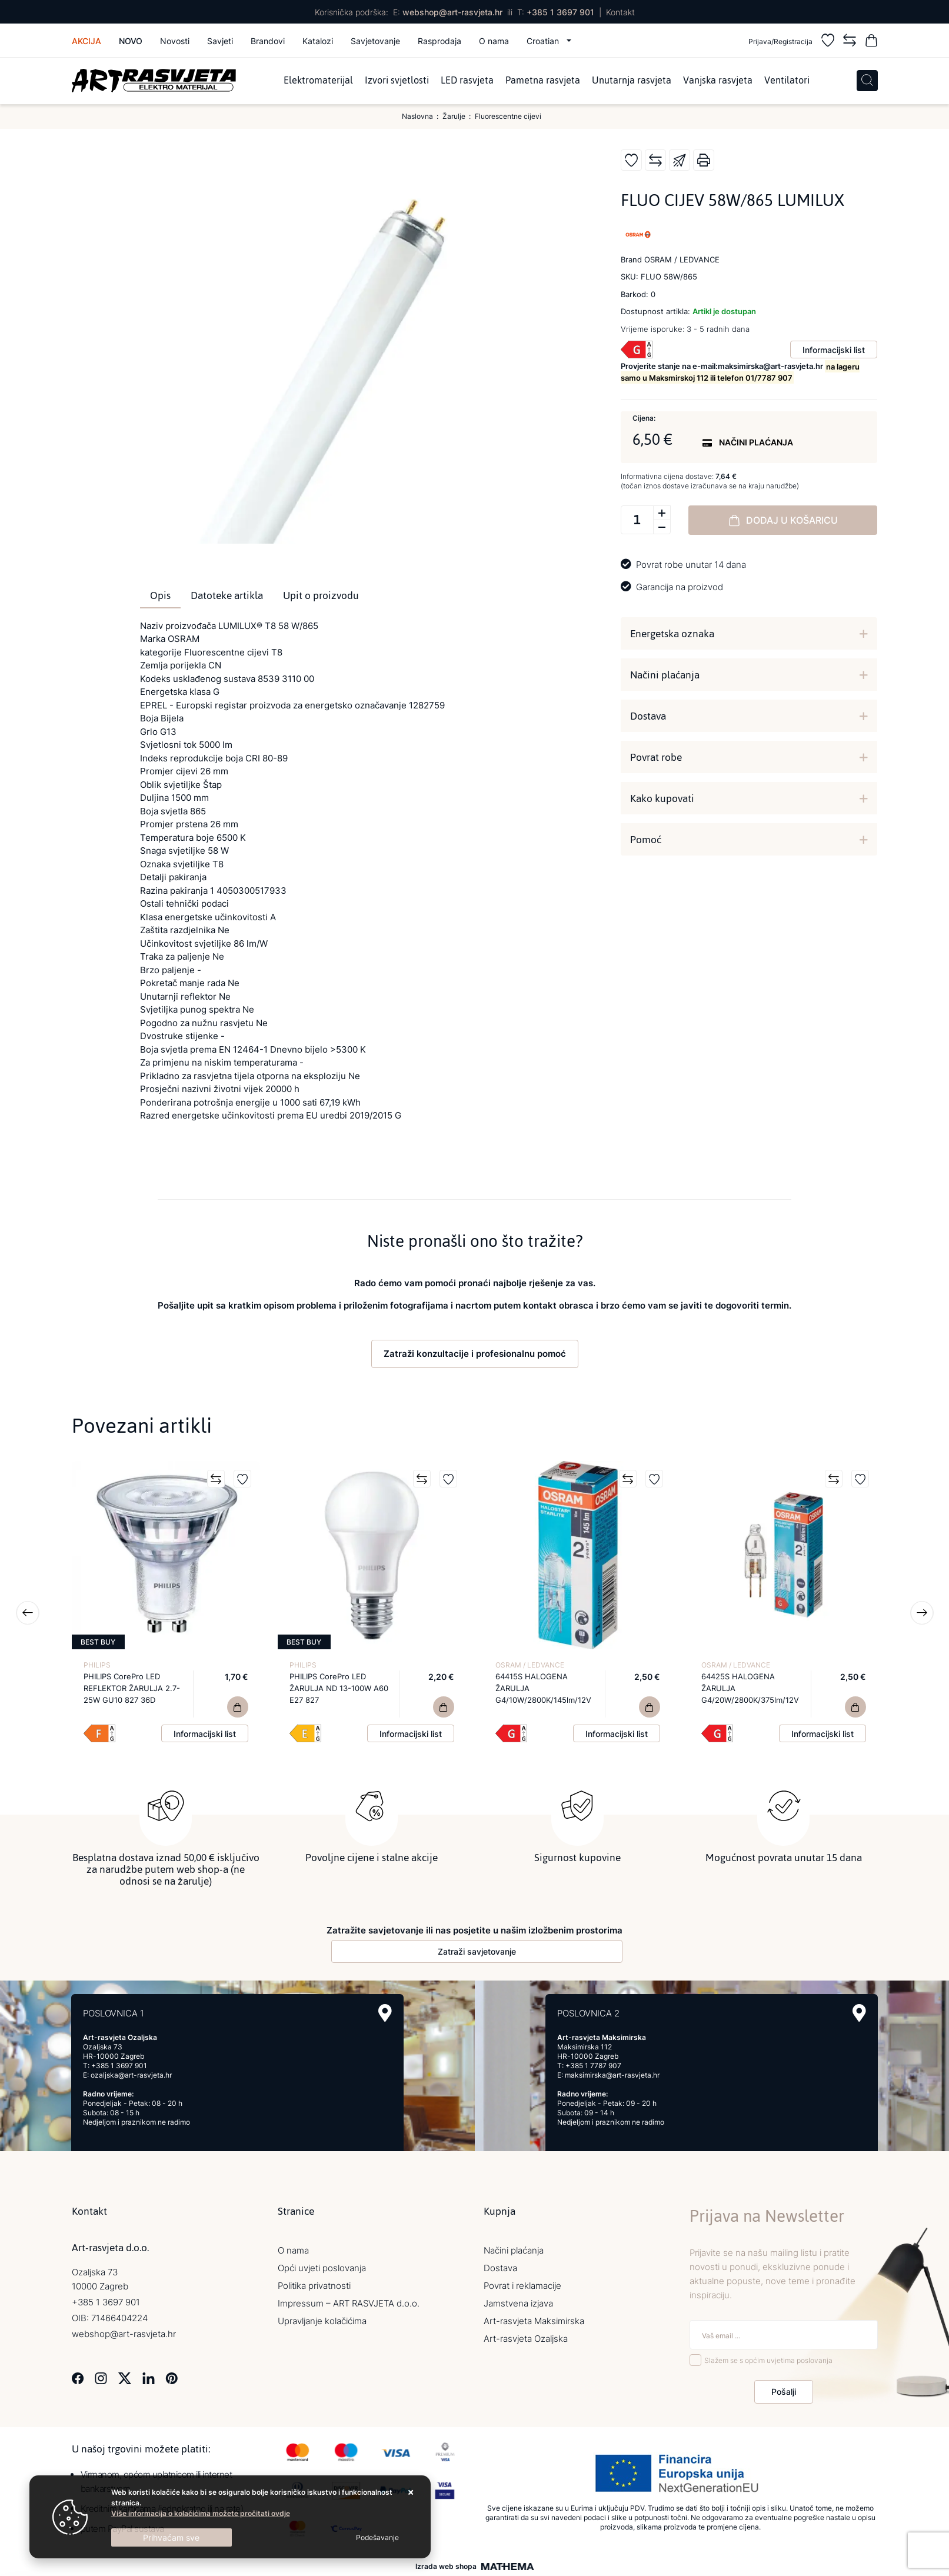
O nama (494, 41)
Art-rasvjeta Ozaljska (526, 2338)
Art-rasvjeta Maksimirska (534, 2321)
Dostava (648, 716)
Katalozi (317, 41)
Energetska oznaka (672, 633)
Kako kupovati (662, 798)
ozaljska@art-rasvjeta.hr (131, 2075)
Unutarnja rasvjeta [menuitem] (631, 80)
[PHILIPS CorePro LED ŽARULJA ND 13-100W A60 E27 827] (443, 1707)
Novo (130, 41)
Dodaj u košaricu (783, 520)
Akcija (86, 41)
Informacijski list (834, 350)
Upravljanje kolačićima (322, 2321)
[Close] (171, 2537)
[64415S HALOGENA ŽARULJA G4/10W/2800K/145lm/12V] (649, 1707)
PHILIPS (97, 1664)
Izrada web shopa (446, 2566)
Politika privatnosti (314, 2285)
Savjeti (220, 41)
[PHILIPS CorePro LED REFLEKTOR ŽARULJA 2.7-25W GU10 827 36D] (237, 1707)
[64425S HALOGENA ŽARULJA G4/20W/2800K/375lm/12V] (855, 1707)
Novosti (174, 41)
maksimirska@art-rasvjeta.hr (612, 2075)
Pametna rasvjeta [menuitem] (542, 80)
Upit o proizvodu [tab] (321, 595)
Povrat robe (656, 757)
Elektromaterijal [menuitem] (318, 80)
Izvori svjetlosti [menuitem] (397, 80)
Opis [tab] (160, 595)
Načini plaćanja (665, 675)
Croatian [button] (544, 41)
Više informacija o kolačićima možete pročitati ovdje (200, 2513)
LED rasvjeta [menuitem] (467, 80)
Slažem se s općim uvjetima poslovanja (768, 2360)
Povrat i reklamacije (522, 2285)
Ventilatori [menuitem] (787, 80)
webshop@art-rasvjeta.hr (452, 12)
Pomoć (645, 839)
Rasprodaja (439, 41)
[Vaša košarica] (871, 42)
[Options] (377, 2538)
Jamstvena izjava (518, 2303)
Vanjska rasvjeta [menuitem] (717, 80)
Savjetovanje (375, 41)
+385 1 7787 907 (593, 2065)
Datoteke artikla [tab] (227, 595)
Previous (27, 1613)
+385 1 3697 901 (560, 12)
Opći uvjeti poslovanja (322, 2268)
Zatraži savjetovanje (477, 1951)
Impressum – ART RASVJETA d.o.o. (348, 2303)
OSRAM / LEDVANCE (529, 1664)
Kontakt (620, 12)
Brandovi (268, 41)
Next (922, 1613)
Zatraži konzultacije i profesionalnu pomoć (475, 1353)
